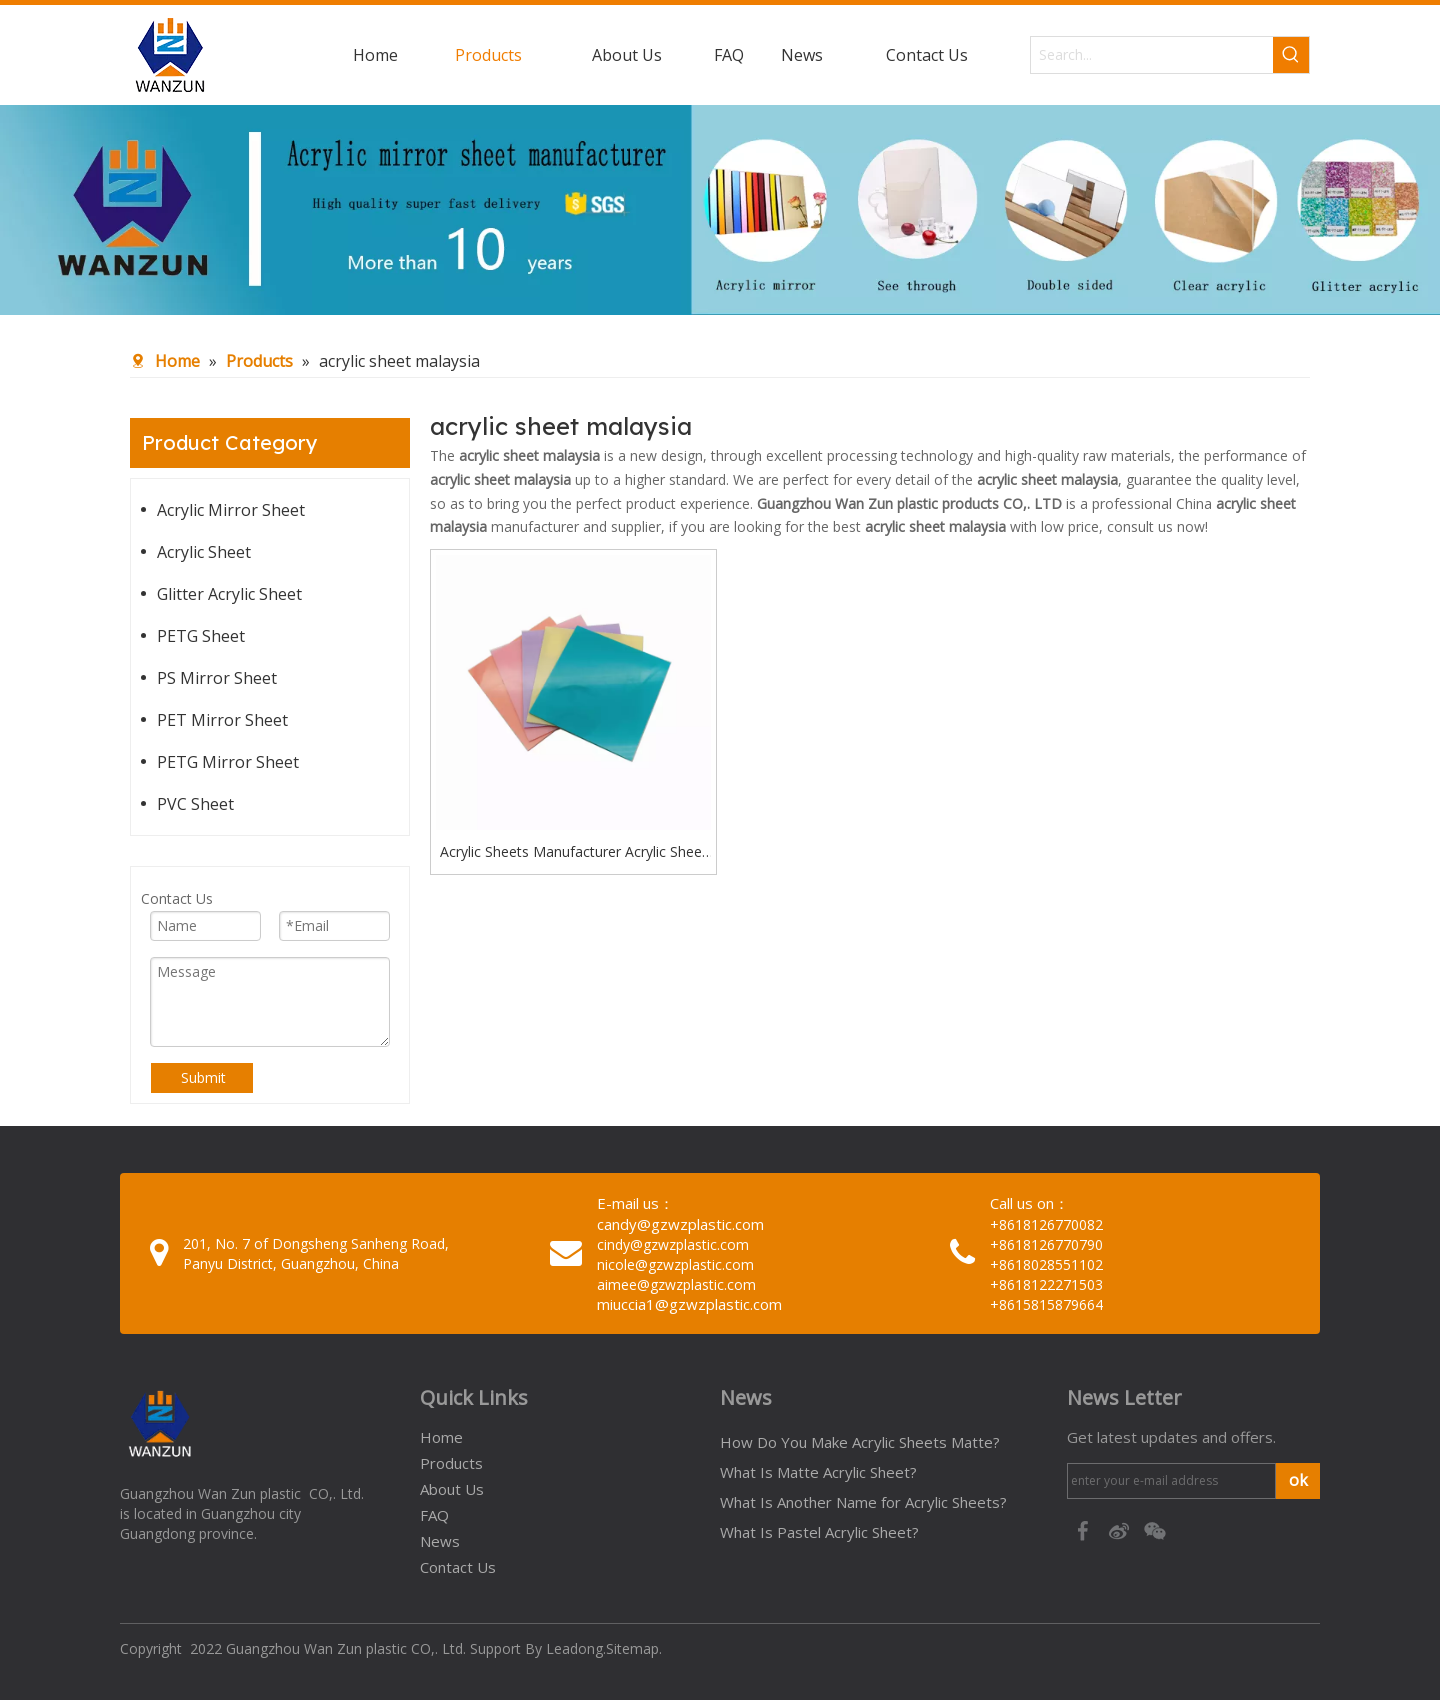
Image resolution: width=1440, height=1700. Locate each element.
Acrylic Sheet (204, 552)
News (440, 1541)
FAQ (434, 1515)
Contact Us (458, 1567)
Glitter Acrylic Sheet (229, 594)
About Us (452, 1489)
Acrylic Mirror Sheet (231, 510)
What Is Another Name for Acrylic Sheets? (863, 1502)
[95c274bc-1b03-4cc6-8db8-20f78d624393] (720, 210)
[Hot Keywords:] (1291, 55)
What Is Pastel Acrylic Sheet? (819, 1532)
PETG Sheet (201, 636)
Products (451, 1463)
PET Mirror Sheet (222, 720)
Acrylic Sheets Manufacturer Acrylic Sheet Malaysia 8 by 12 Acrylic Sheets (573, 853)
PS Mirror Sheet (217, 678)
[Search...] (1152, 55)
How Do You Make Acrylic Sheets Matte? (860, 1442)
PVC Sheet (195, 804)
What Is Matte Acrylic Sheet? (818, 1472)
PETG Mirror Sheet (228, 762)
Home (441, 1437)
